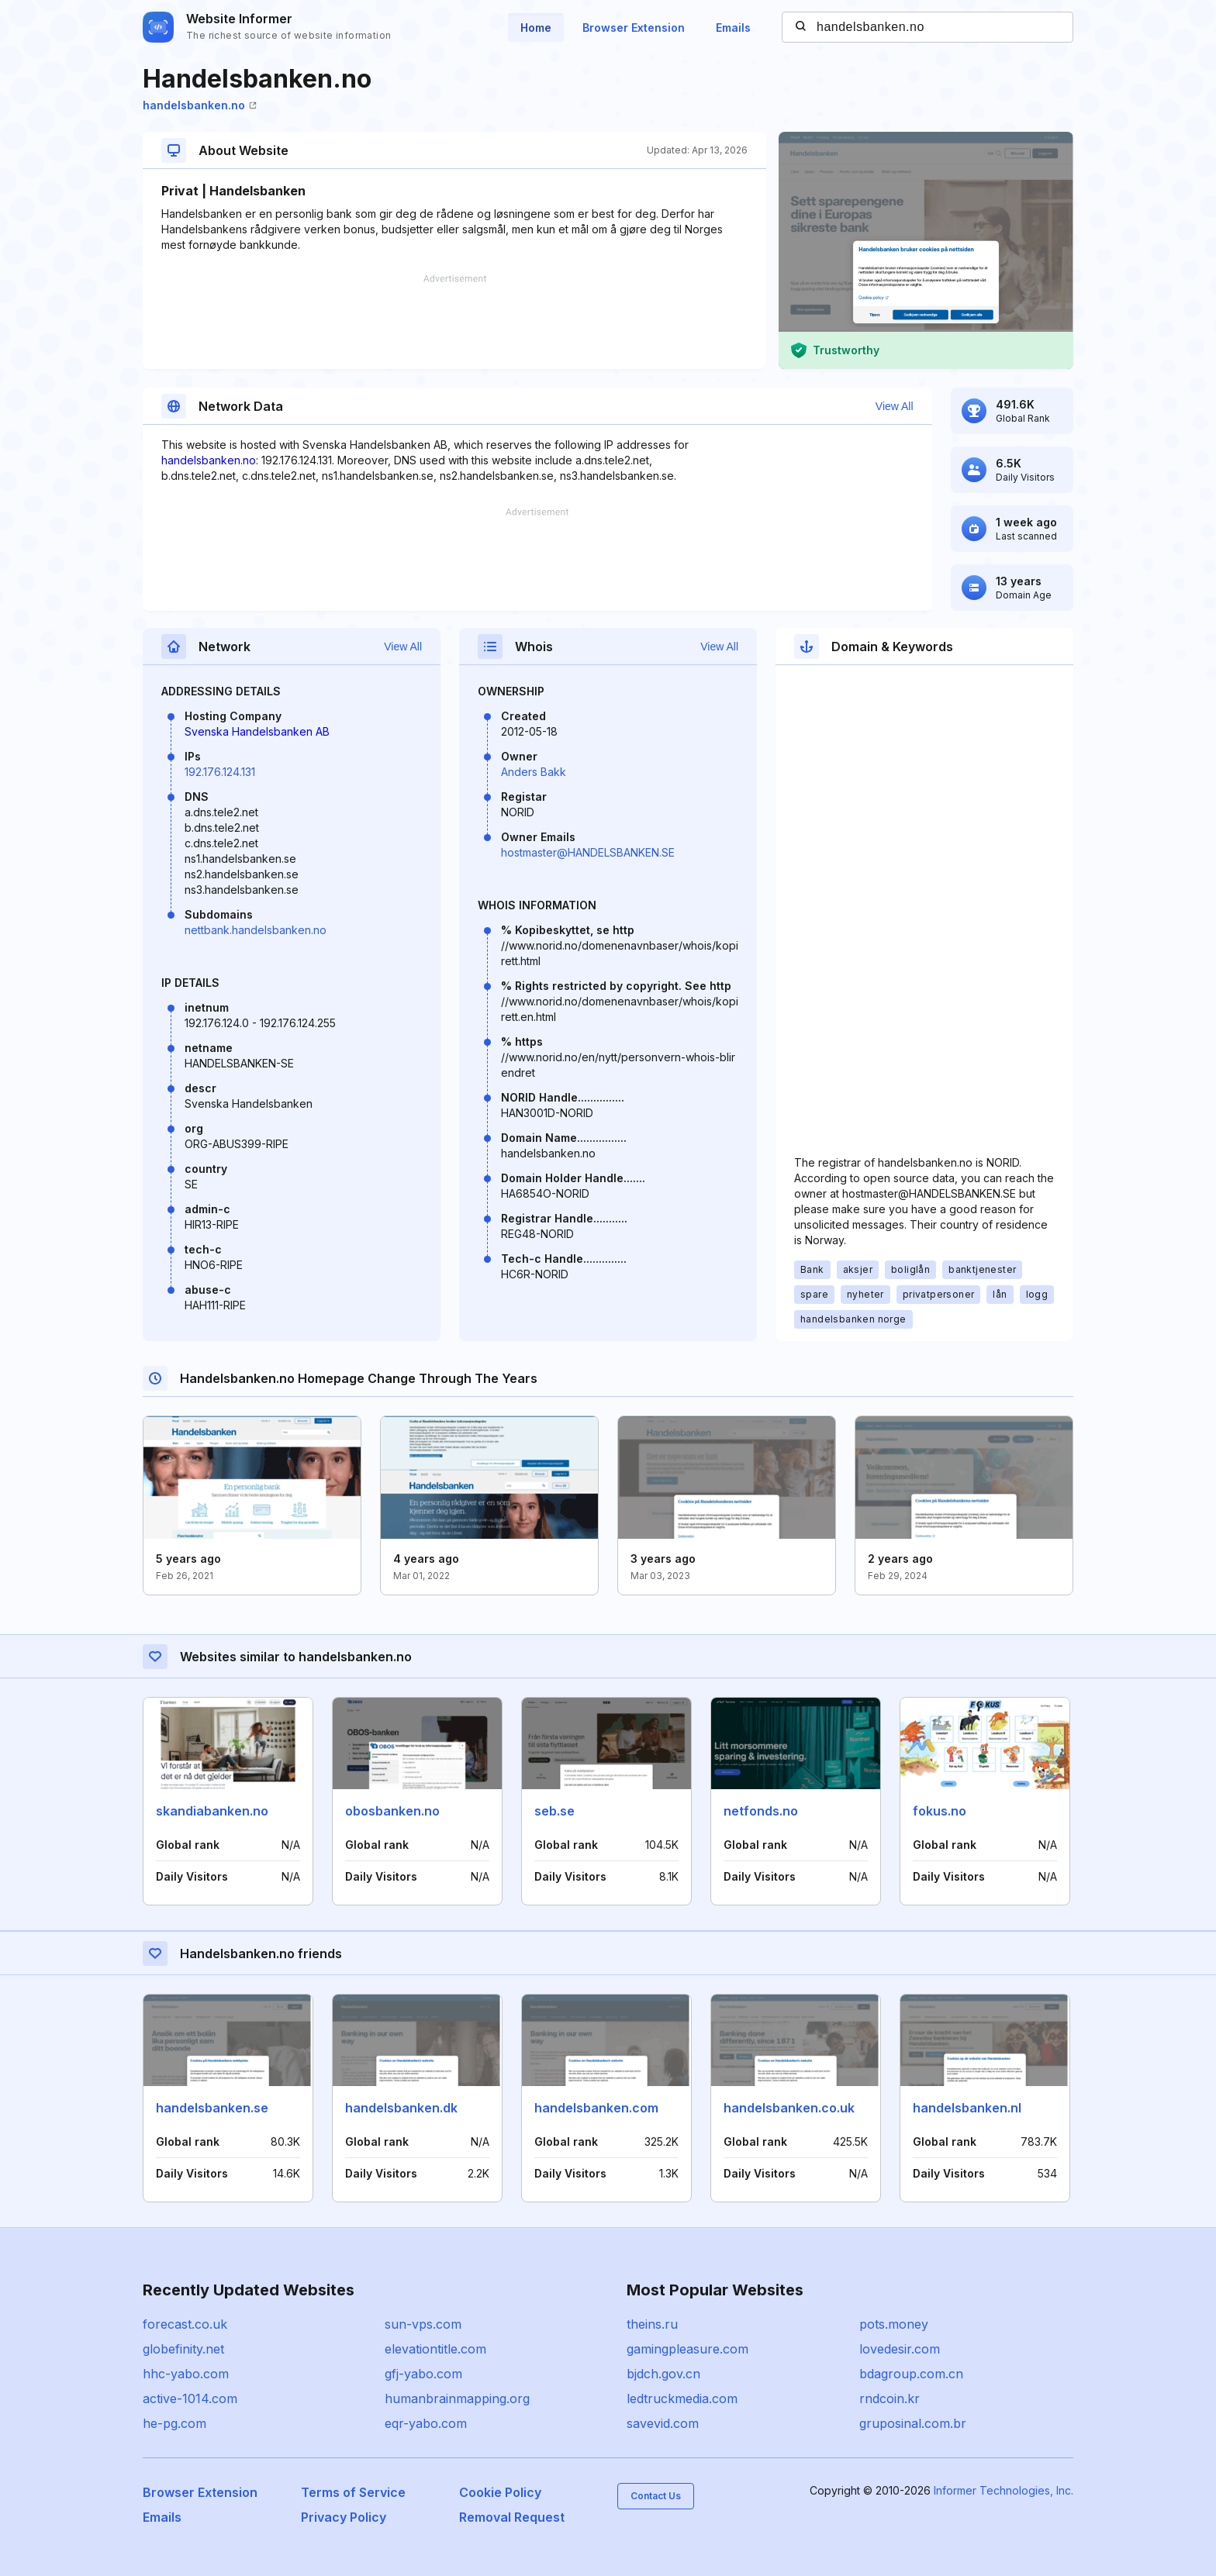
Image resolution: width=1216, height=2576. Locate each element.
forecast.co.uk (185, 2324)
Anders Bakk (533, 771)
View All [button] (895, 406)
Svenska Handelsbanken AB (257, 731)
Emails (733, 27)
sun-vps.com (423, 2324)
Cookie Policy (500, 2492)
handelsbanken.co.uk (789, 2108)
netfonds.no (761, 1811)
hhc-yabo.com (186, 2373)
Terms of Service (353, 2492)
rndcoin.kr (889, 2398)
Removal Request (512, 2517)
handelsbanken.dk (401, 2108)
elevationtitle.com (435, 2349)
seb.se (554, 1811)
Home (535, 27)
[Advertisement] (454, 322)
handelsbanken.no (200, 105)
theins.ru (652, 2324)
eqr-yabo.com (426, 2423)
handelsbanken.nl (967, 2108)
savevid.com (663, 2423)
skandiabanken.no (212, 1811)
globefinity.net (183, 2349)
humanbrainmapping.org (457, 2398)
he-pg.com (174, 2423)
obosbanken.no (392, 1811)
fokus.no (939, 1811)
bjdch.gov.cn (663, 2373)
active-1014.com (190, 2398)
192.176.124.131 (220, 771)
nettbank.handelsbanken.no (255, 929)
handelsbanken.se (212, 2108)
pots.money (893, 2324)
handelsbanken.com (596, 2108)
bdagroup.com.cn (911, 2373)
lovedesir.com (899, 2349)
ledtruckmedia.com (682, 2398)
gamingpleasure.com (687, 2349)
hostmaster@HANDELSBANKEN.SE (588, 852)
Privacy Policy (343, 2517)
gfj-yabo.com (423, 2373)
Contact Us (655, 2496)
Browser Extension (633, 27)
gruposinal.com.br (912, 2423)
